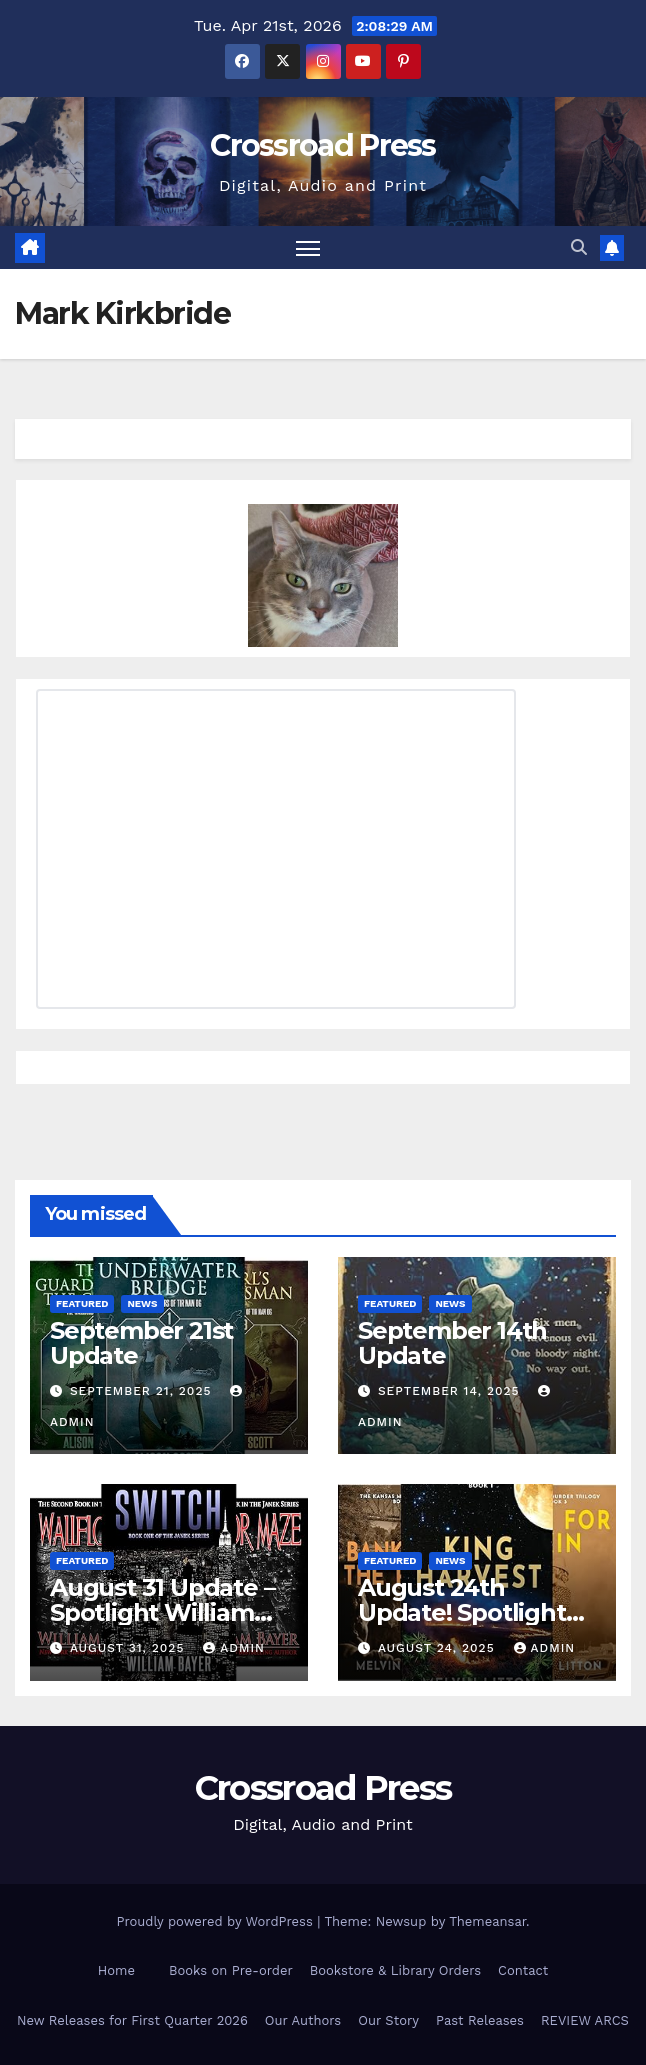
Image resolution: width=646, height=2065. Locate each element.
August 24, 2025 (439, 1648)
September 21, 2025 (143, 1391)
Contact (523, 1970)
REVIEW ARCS (585, 2020)
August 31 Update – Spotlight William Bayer (162, 1612)
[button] (579, 247)
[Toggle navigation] (308, 247)
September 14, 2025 (451, 1391)
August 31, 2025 (129, 1648)
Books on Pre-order (231, 1970)
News (142, 1303)
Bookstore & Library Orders (395, 1970)
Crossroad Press (323, 145)
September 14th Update (452, 1343)
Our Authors (303, 2020)
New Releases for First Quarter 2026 (132, 2020)
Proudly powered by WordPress (216, 1921)
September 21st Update (141, 1343)
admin (234, 1648)
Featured (82, 1303)
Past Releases (480, 2020)
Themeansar (487, 1921)
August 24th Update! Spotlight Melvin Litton (462, 1612)
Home (116, 1970)
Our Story (388, 2020)
